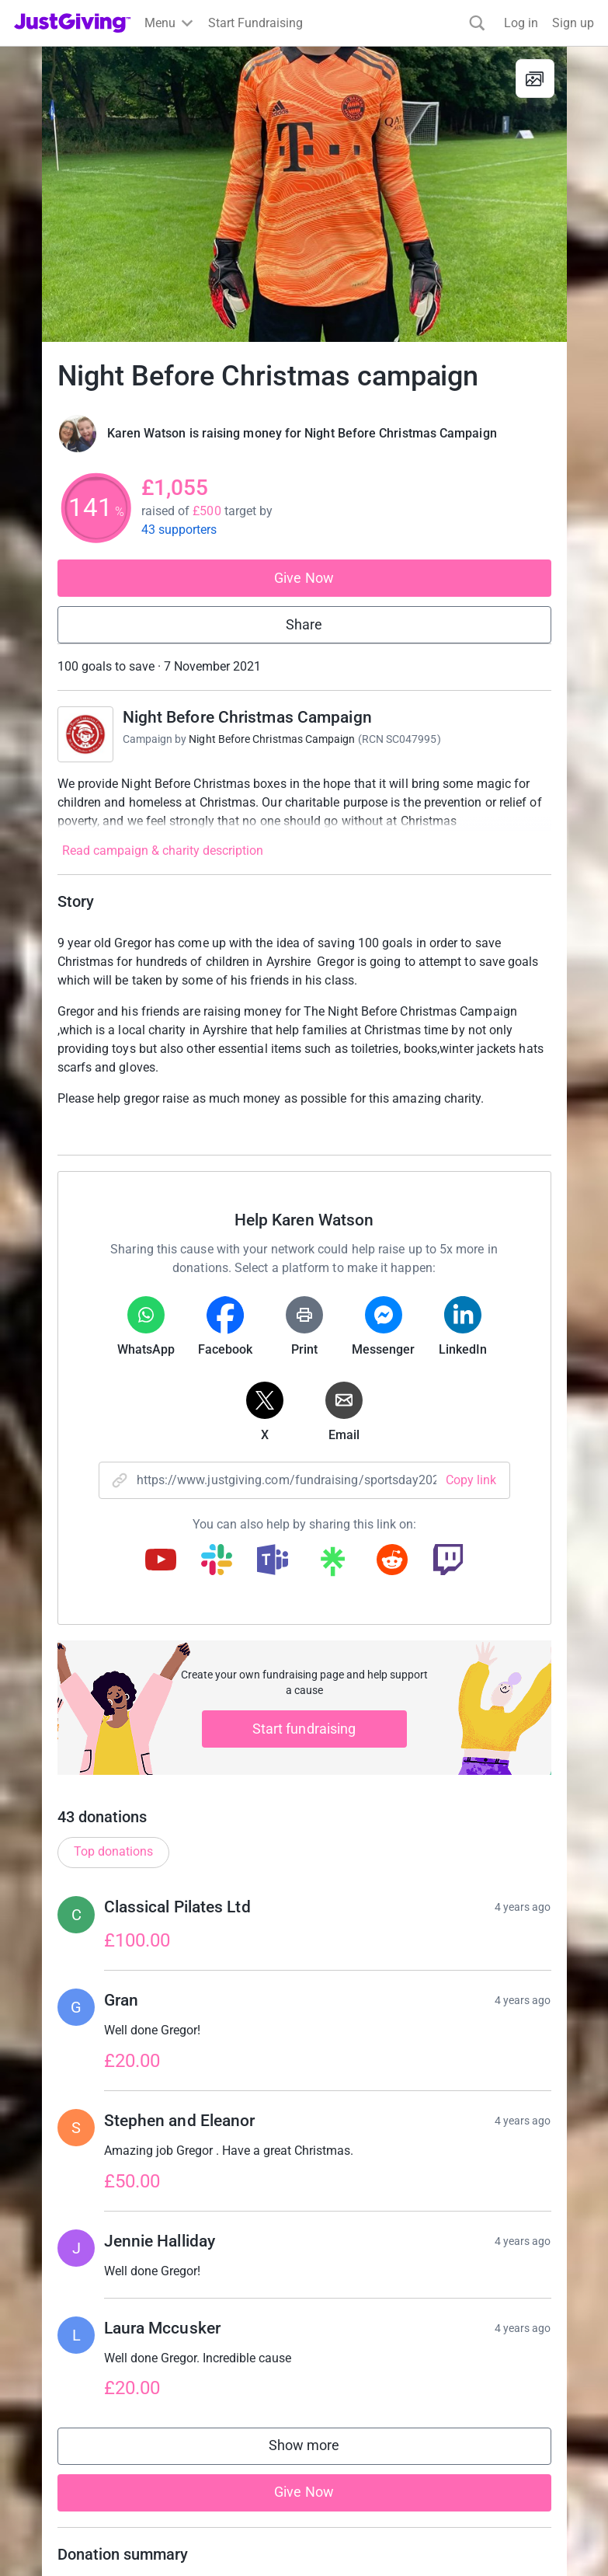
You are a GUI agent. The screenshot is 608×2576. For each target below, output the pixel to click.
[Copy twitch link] (448, 1561)
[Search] (477, 23)
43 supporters (179, 529)
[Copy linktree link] (332, 1565)
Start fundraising (304, 1728)
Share (304, 624)
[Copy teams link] (272, 1561)
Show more (320, 2449)
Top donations (113, 1851)
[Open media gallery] (304, 194)
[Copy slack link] (216, 1561)
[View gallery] (535, 78)
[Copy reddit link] (392, 1561)
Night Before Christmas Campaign (247, 717)
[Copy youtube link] (160, 1561)
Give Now (304, 578)
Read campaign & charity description (162, 850)
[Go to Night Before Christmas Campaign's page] (85, 734)
